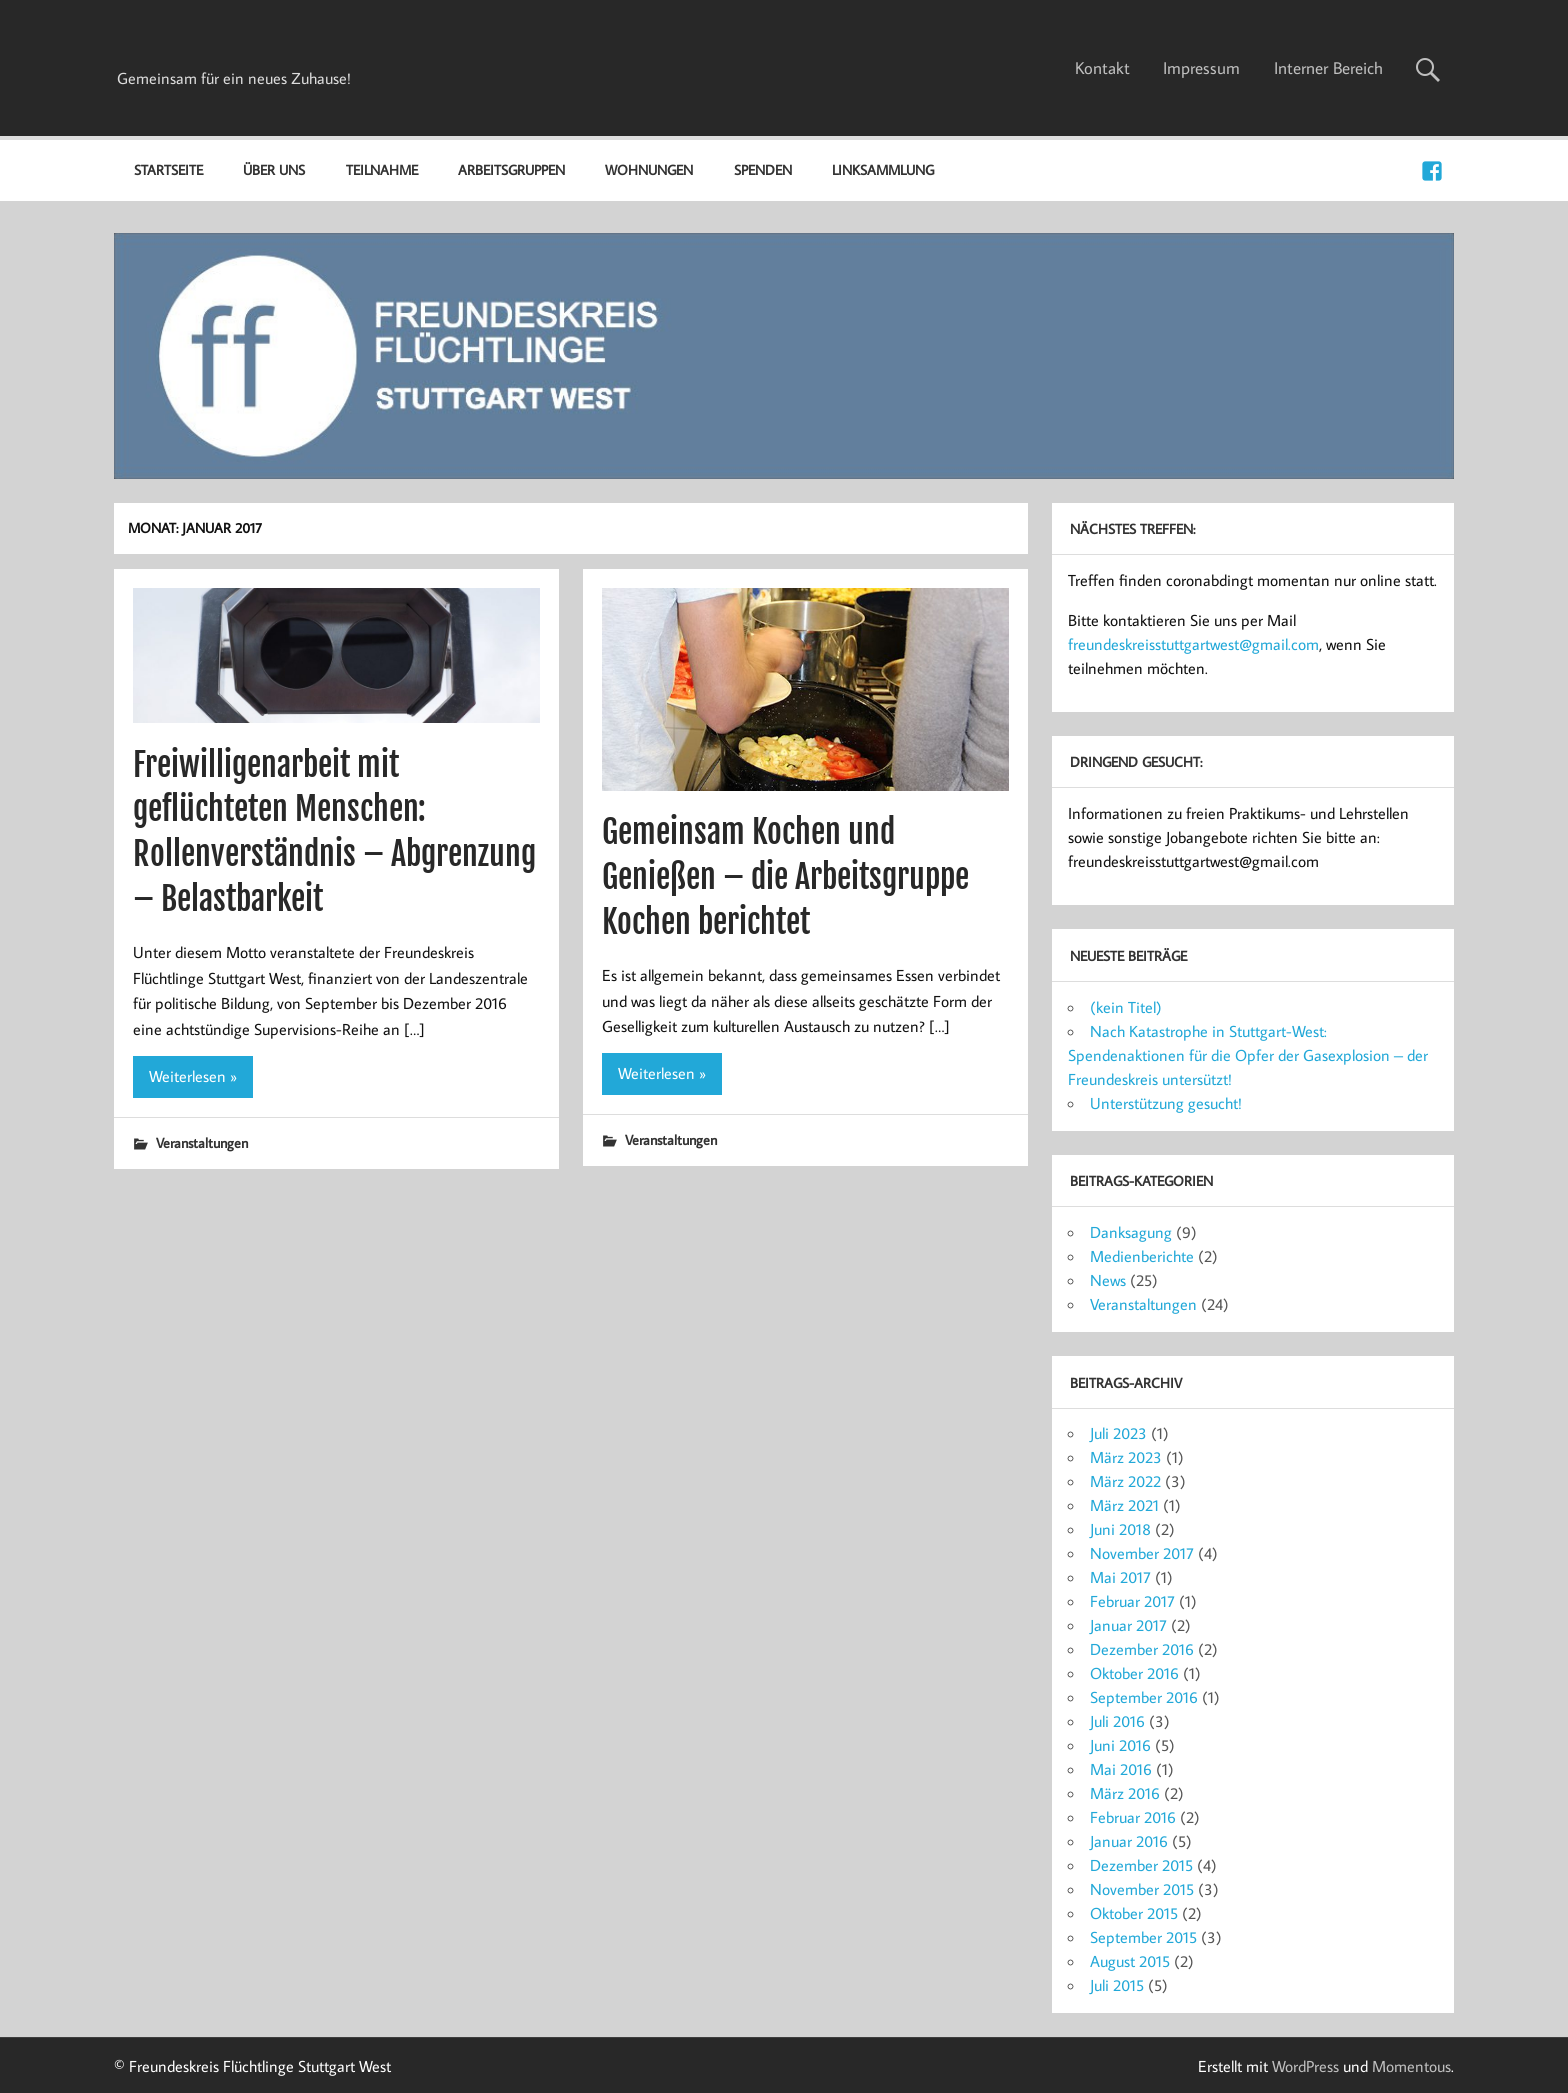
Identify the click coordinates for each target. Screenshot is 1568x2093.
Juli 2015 (1117, 1985)
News (1108, 1280)
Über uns (274, 169)
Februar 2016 (1133, 1817)
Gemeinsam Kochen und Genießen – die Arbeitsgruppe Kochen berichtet (785, 877)
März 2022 (1125, 1481)
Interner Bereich (1328, 68)
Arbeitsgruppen (511, 169)
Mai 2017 (1120, 1577)
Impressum (1201, 68)
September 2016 (1144, 1697)
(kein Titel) (1126, 1007)
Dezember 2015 (1141, 1865)
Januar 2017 (1128, 1625)
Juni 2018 (1120, 1529)
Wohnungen (649, 169)
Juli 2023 (1118, 1433)
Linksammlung (883, 169)
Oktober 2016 (1134, 1673)
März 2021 (1124, 1505)
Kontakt (1102, 68)
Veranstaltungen (202, 1142)
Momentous (1411, 2066)
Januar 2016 (1129, 1841)
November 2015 (1142, 1889)
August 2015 (1130, 1961)
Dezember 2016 (1142, 1649)
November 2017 (1142, 1553)
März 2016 (1125, 1793)
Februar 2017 (1132, 1601)
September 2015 (1143, 1937)
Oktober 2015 (1134, 1913)
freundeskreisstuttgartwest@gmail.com (1193, 644)
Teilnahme (382, 169)
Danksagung (1131, 1232)
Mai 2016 (1121, 1769)
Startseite (168, 169)
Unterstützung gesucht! (1166, 1103)
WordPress (1305, 2066)
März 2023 (1126, 1457)
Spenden (763, 169)
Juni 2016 (1120, 1745)
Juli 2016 (1117, 1721)
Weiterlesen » (193, 1076)
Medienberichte (1142, 1256)
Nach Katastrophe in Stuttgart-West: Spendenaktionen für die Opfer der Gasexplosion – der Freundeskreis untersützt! (1248, 1055)
